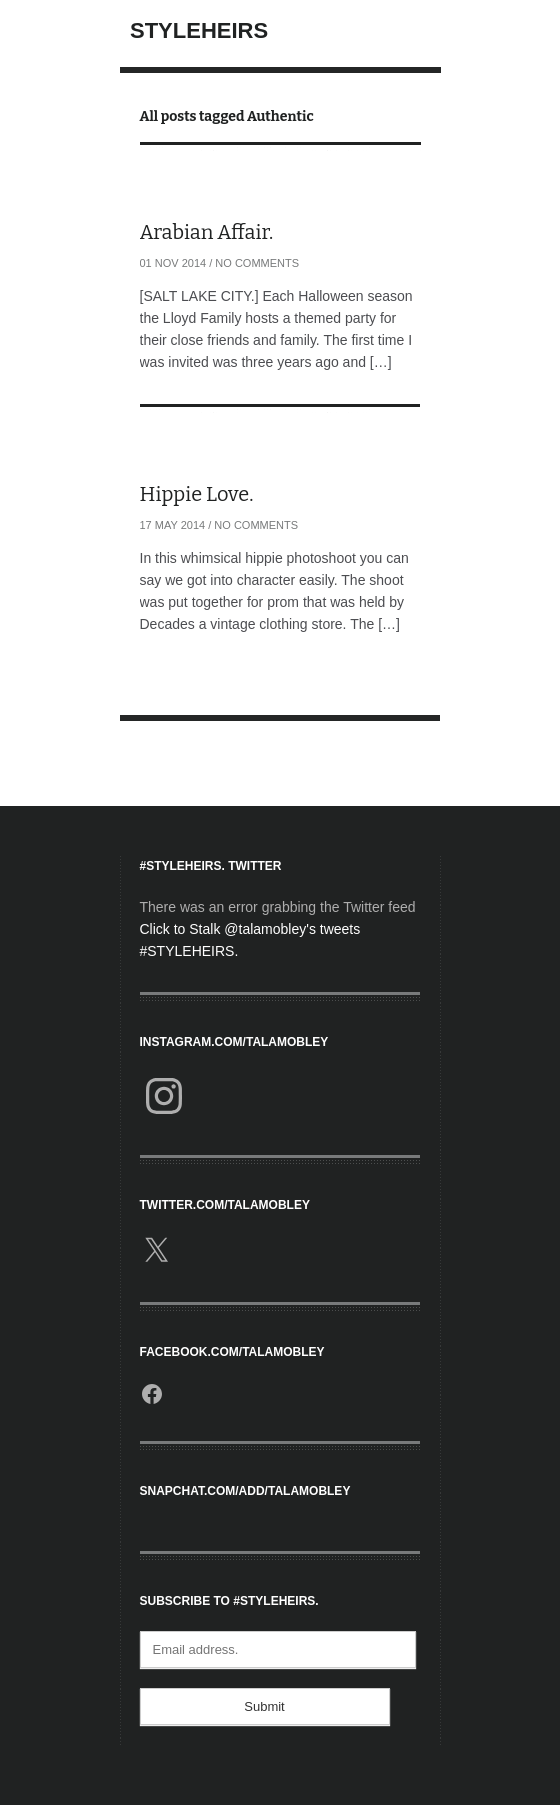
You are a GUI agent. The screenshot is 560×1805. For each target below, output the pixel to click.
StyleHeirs (199, 30)
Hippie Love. (197, 494)
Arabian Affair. (207, 232)
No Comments (257, 263)
